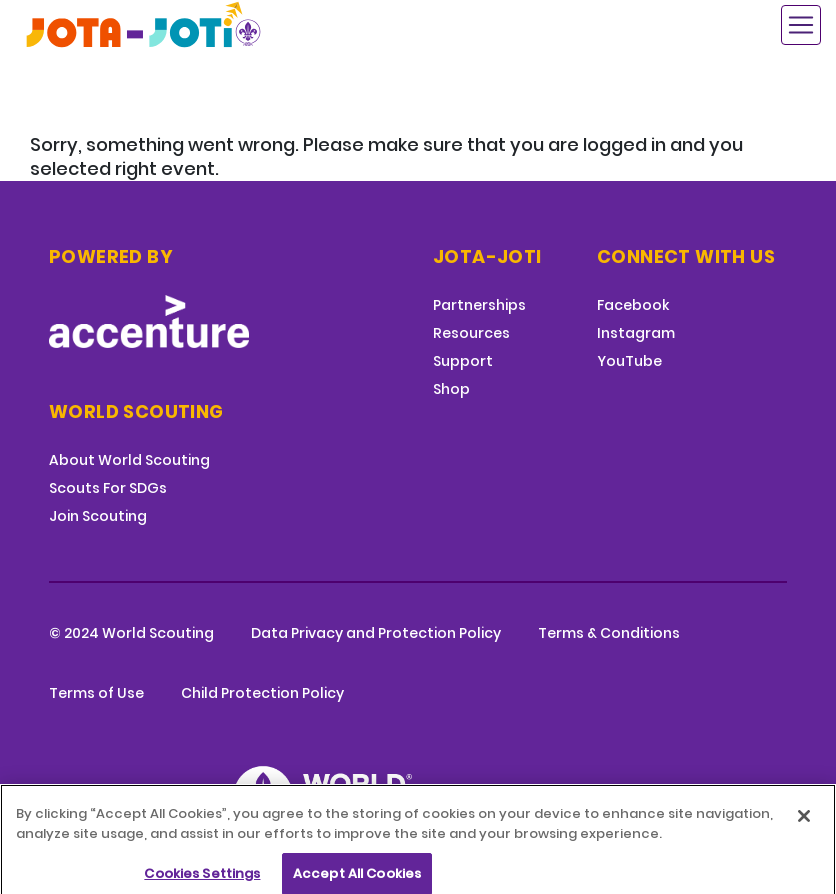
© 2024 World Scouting (131, 633)
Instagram (636, 333)
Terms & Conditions (609, 633)
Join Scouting (98, 516)
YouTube (629, 361)
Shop (451, 389)
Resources (471, 333)
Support (463, 361)
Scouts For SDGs (108, 488)
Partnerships (479, 305)
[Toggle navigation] (801, 25)
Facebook (633, 305)
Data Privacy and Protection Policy (376, 633)
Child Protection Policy (262, 693)
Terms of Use (96, 693)
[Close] (804, 825)
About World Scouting (129, 460)
